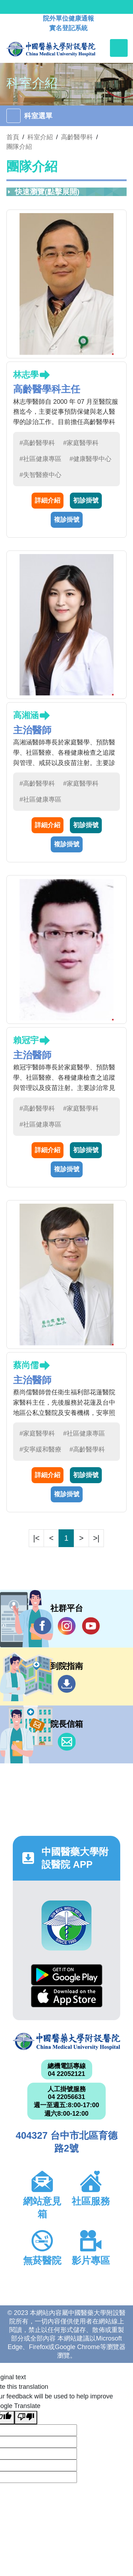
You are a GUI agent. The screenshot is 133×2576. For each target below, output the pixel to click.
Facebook (42, 1625)
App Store (66, 1996)
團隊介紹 (19, 146)
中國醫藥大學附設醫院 (66, 2041)
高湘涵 (26, 715)
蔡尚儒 (26, 1365)
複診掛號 (66, 519)
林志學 (26, 374)
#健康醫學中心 (90, 458)
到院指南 (67, 1684)
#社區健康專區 (40, 458)
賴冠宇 (26, 1040)
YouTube (91, 1625)
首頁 (12, 137)
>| (96, 1538)
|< (36, 1538)
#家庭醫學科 (81, 442)
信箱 (67, 1742)
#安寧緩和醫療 (40, 1449)
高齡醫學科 (77, 137)
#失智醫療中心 (40, 474)
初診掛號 (86, 500)
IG (67, 1626)
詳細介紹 (47, 500)
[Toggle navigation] (119, 48)
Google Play (66, 1975)
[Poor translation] (26, 2417)
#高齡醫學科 (37, 442)
